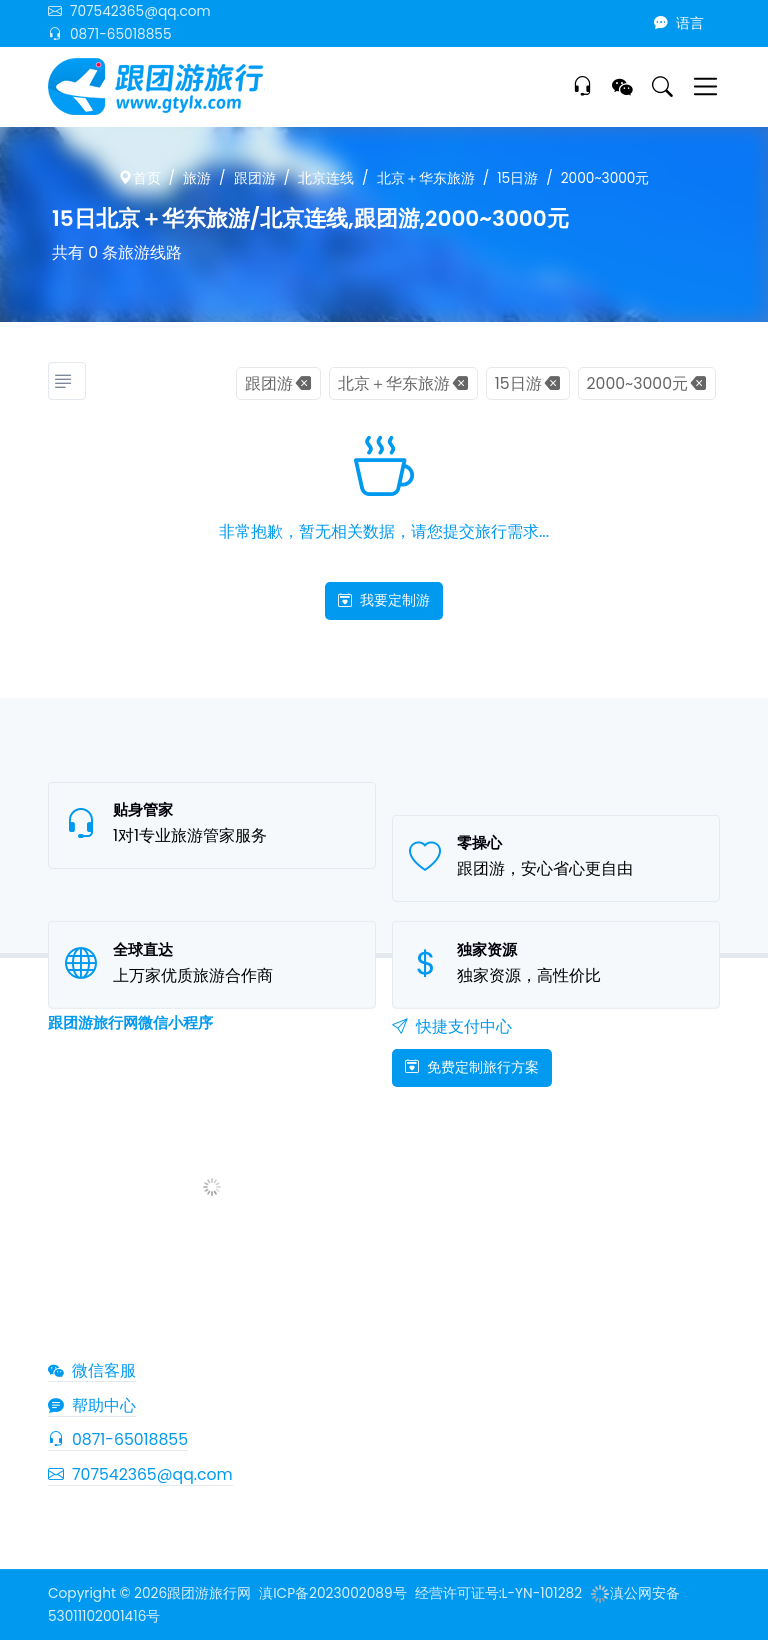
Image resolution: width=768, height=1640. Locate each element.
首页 (140, 178)
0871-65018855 (110, 34)
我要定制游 (384, 600)
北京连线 (326, 178)
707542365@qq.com (129, 11)
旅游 (197, 178)
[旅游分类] (67, 381)
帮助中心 (92, 1405)
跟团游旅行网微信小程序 (130, 1022)
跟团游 (255, 178)
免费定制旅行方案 (472, 1067)
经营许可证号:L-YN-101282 (498, 1593)
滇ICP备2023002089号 (332, 1593)
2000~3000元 (605, 178)
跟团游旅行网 (209, 1593)
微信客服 (92, 1370)
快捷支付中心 (452, 1026)
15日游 (517, 178)
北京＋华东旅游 (426, 178)
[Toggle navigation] (705, 86)
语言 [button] (679, 23)
